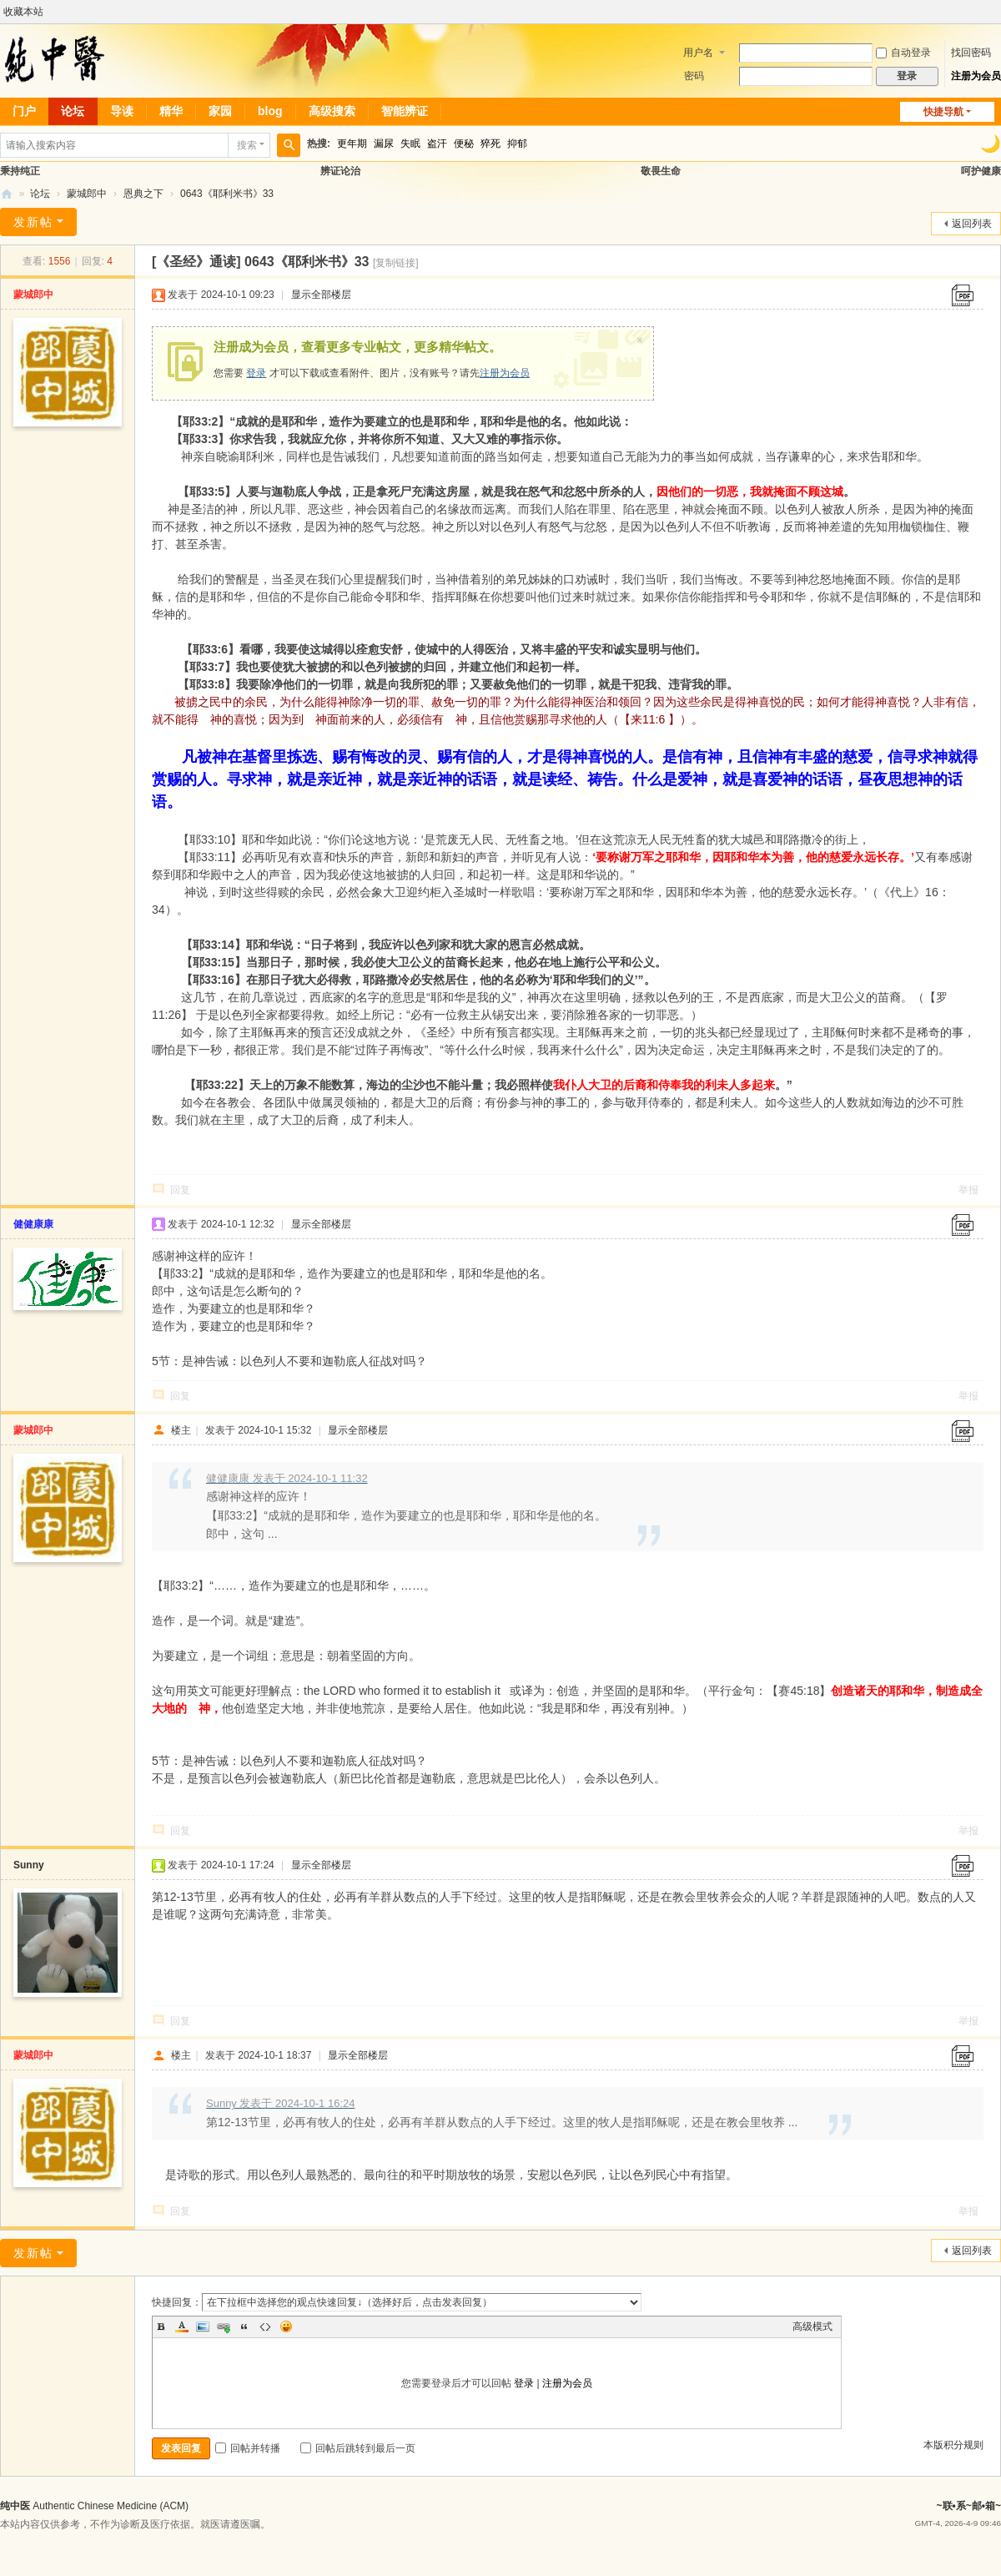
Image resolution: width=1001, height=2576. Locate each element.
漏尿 (384, 143)
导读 (121, 111)
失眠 (410, 143)
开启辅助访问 (997, 11)
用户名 (698, 52)
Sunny (28, 1865)
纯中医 (6, 194)
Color (182, 2326)
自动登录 (903, 52)
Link (223, 2326)
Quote (244, 2326)
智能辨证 (404, 111)
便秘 (464, 143)
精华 (171, 111)
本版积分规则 (953, 2445)
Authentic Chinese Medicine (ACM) (111, 2506)
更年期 (352, 143)
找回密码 (971, 52)
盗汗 (437, 143)
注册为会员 (976, 76)
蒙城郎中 (87, 193)
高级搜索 (332, 111)
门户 (24, 111)
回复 (180, 1190)
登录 (256, 373)
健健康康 (33, 1224)
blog (270, 111)
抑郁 (517, 143)
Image (202, 2326)
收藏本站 (23, 12)
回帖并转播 (247, 2448)
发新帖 (33, 222)
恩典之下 (143, 193)
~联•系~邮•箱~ (969, 2506)
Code (265, 2326)
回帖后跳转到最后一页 (357, 2448)
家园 (220, 111)
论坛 (72, 111)
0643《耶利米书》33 (227, 193)
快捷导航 (943, 112)
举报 (968, 1190)
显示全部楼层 (321, 294)
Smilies (286, 2326)
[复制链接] (396, 263)
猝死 (490, 143)
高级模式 (812, 2326)
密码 (694, 76)
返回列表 (972, 223)
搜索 (247, 145)
